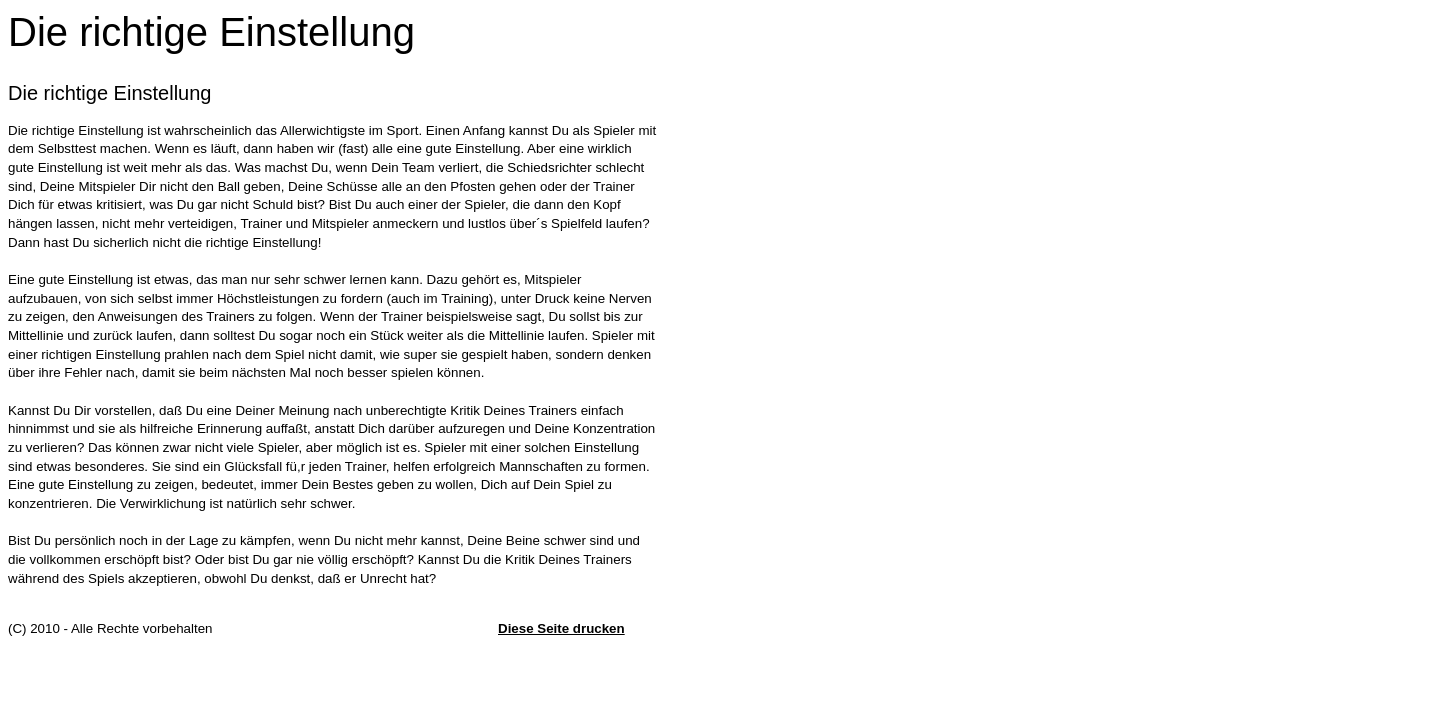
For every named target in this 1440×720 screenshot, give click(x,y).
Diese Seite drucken (561, 628)
